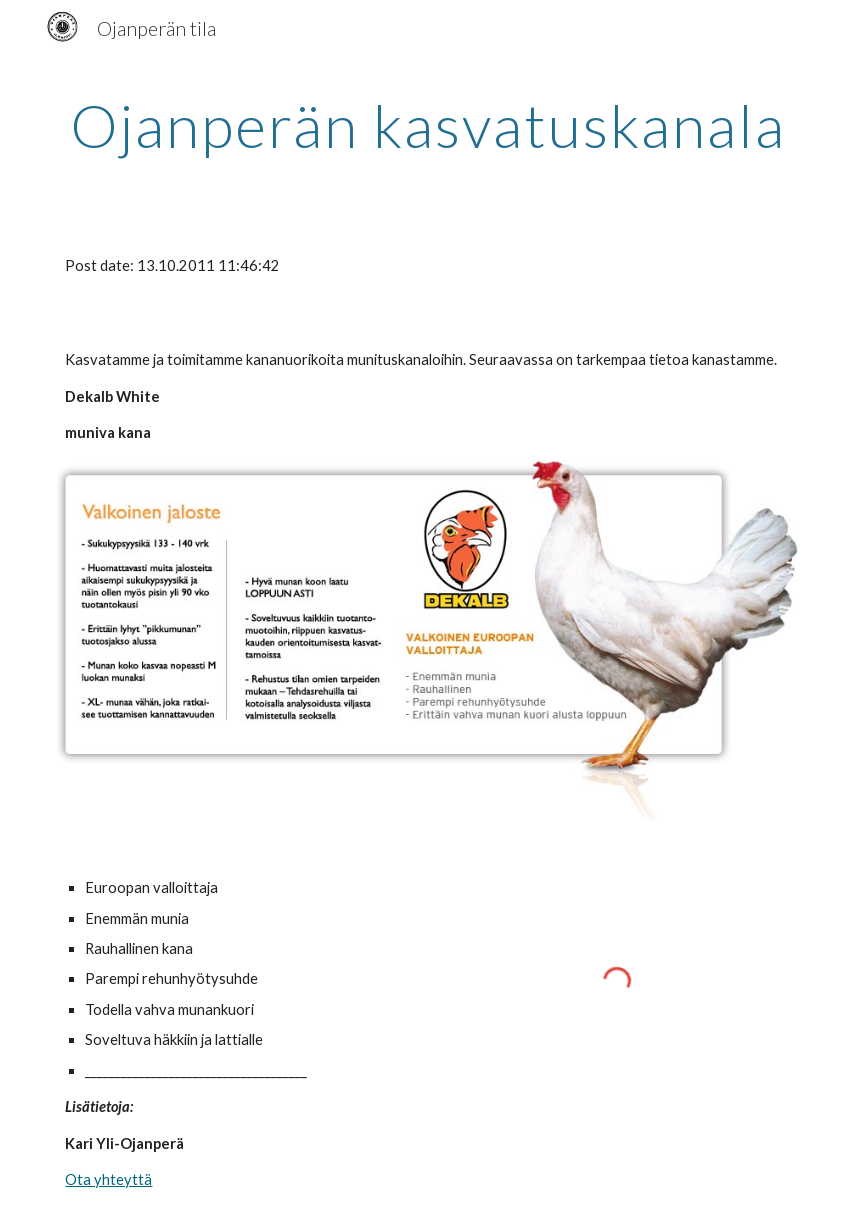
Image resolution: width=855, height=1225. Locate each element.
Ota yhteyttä (108, 1179)
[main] (427, 125)
